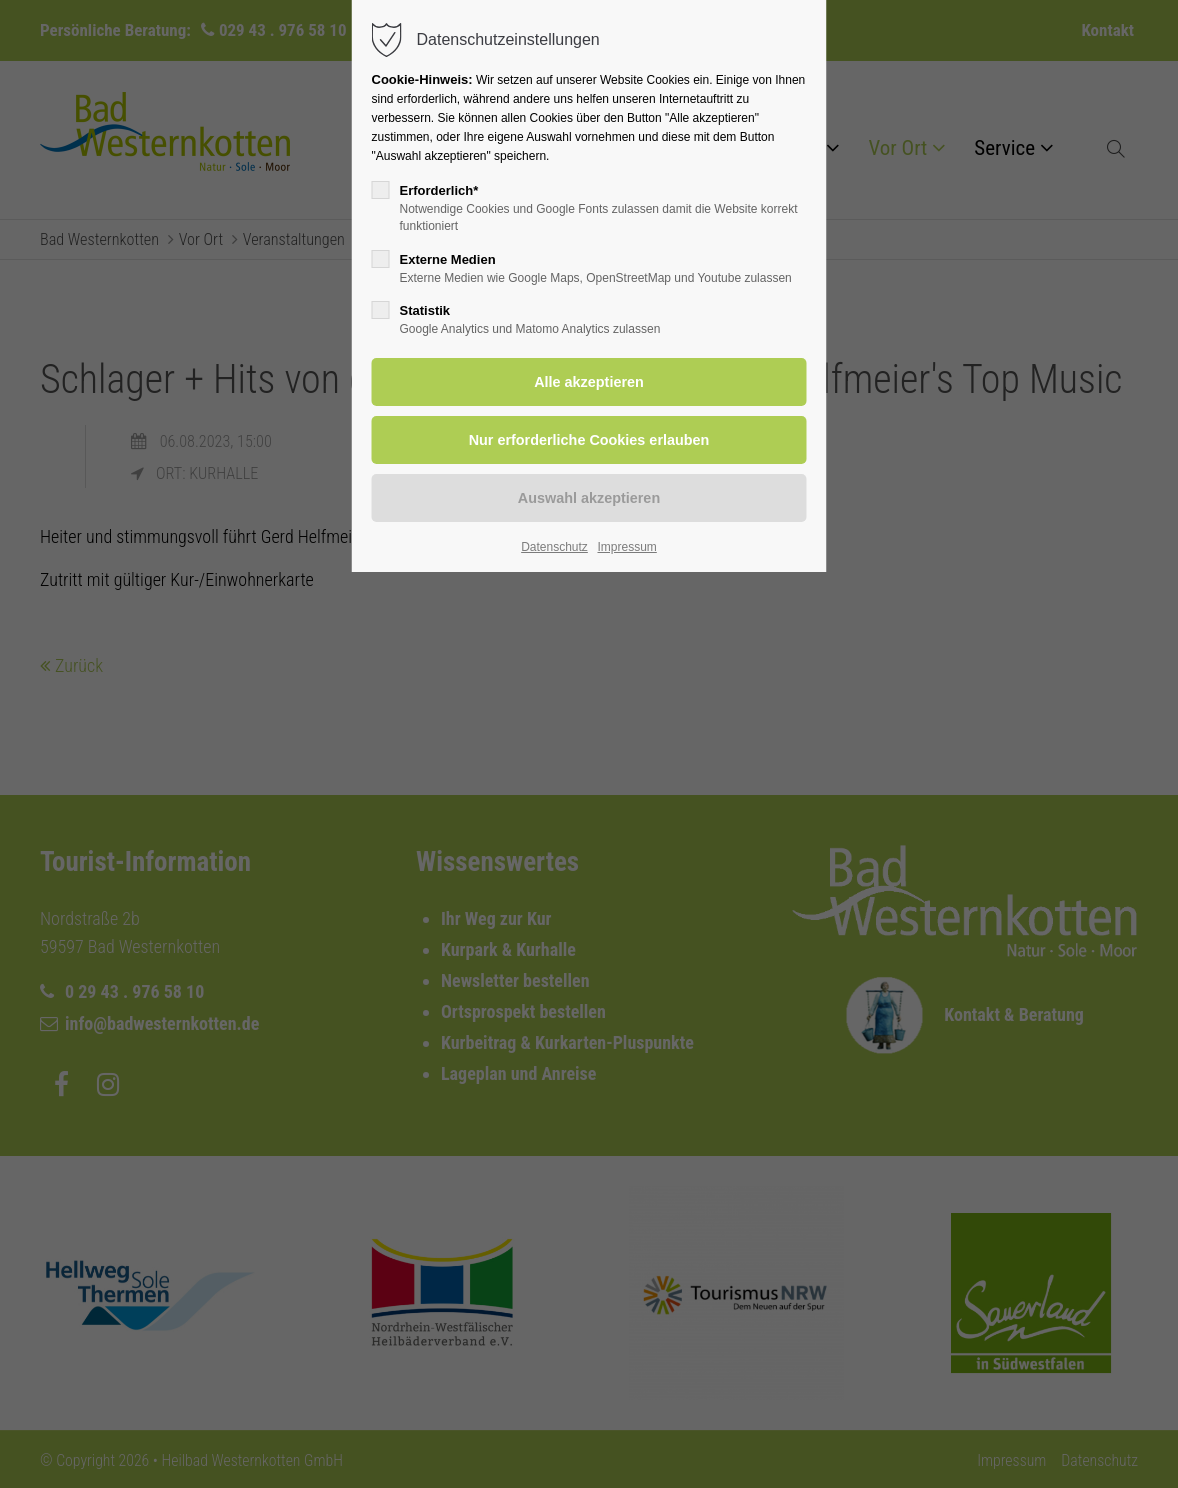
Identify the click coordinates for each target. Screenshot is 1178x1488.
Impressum (626, 547)
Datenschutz (554, 547)
